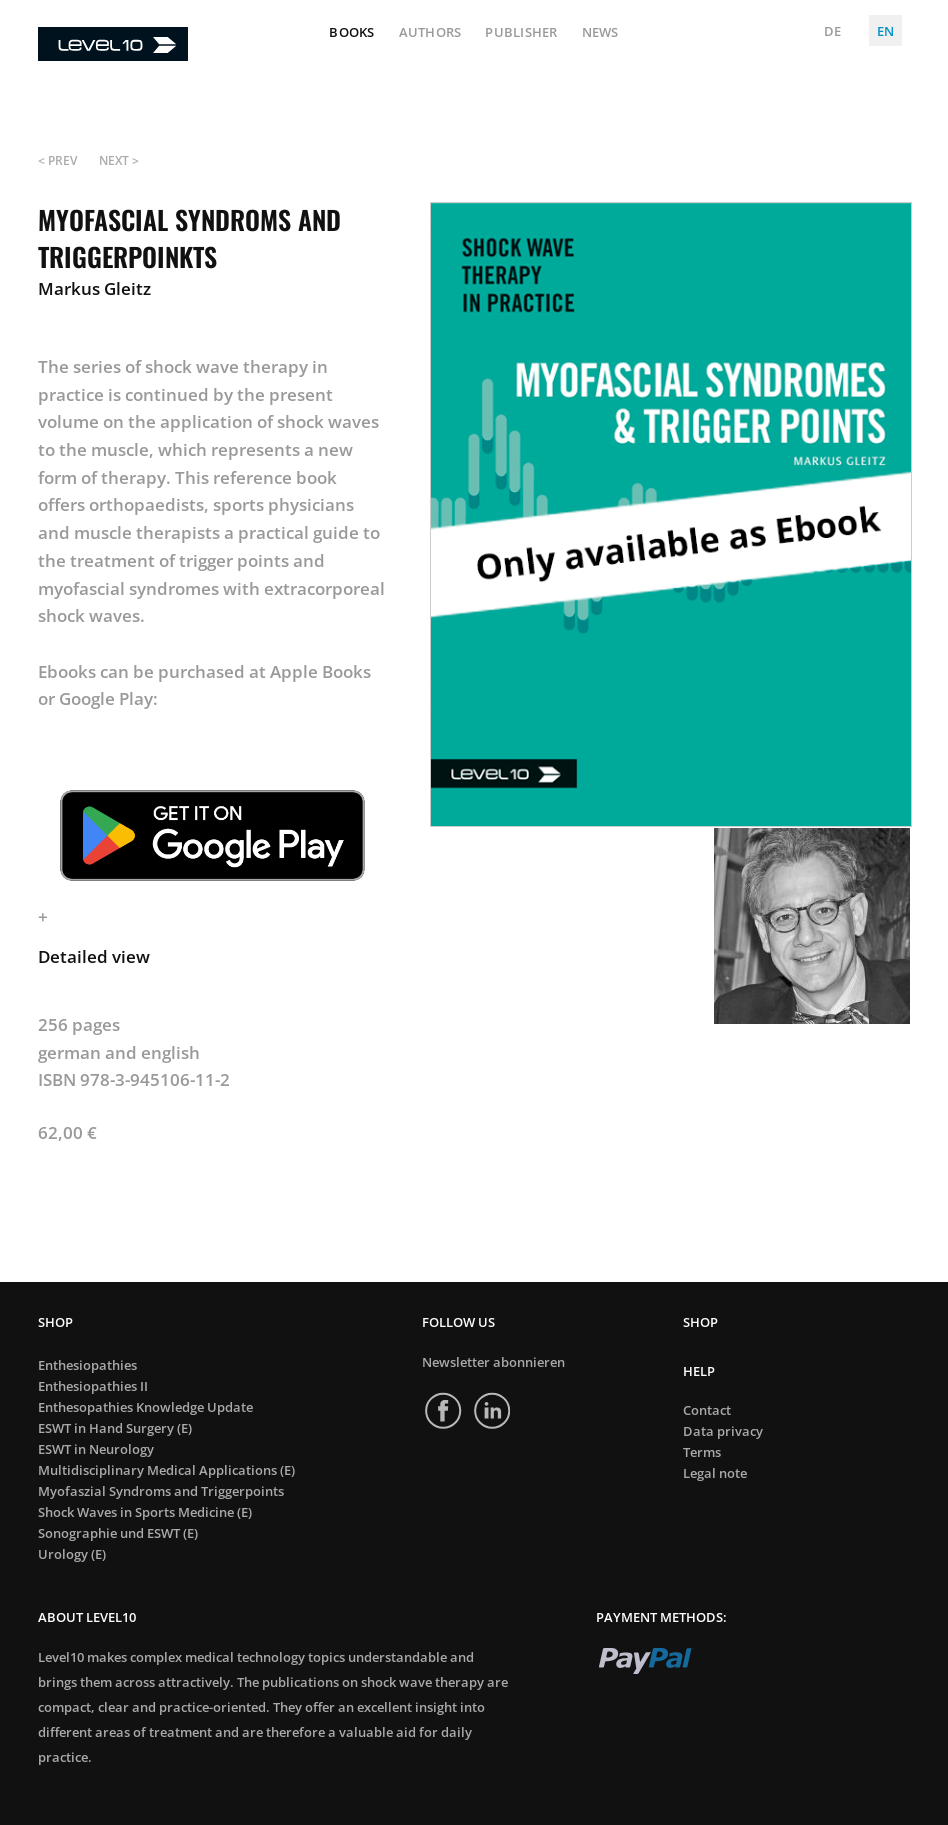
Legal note (715, 1473)
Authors (430, 33)
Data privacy (723, 1431)
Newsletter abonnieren (493, 1362)
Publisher (521, 33)
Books (351, 33)
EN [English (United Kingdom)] (885, 31)
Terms (702, 1452)
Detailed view (94, 956)
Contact (707, 1410)
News (600, 33)
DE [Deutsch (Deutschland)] (832, 31)
